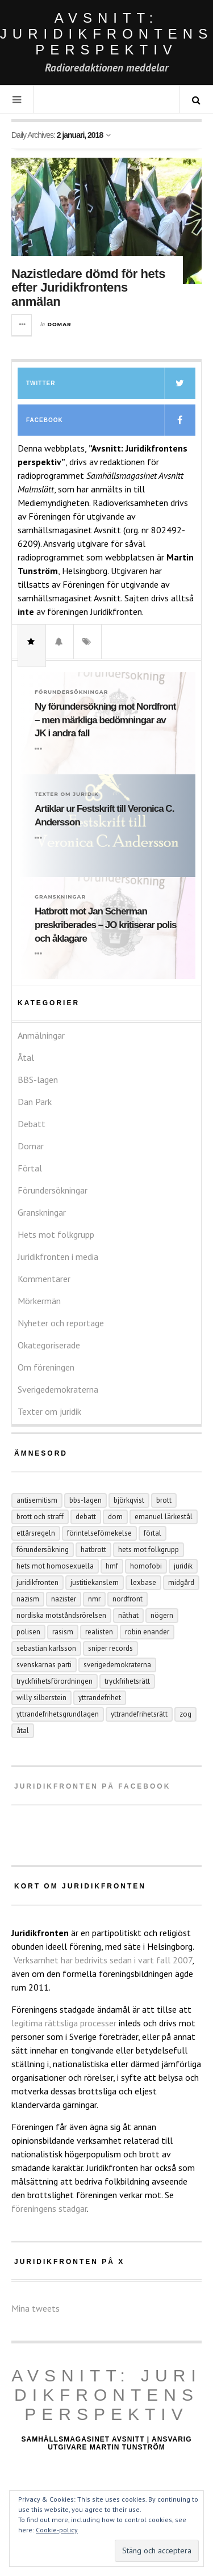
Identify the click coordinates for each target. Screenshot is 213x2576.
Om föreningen (46, 1367)
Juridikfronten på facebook (92, 1786)
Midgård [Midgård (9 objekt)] (181, 1582)
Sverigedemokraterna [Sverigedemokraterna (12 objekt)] (117, 1664)
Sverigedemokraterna (58, 1389)
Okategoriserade (49, 1345)
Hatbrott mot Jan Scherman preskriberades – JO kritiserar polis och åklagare (105, 925)
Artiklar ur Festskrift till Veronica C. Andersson (104, 815)
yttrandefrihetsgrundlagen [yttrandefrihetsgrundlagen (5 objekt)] (57, 1714)
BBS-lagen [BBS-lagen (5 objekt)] (85, 1500)
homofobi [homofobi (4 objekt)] (146, 1566)
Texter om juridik (67, 794)
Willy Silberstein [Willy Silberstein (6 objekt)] (41, 1697)
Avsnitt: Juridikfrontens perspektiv (106, 2394)
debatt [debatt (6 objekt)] (86, 1516)
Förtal (30, 1168)
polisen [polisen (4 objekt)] (28, 1632)
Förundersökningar (71, 692)
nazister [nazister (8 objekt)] (63, 1599)
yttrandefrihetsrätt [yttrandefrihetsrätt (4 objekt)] (139, 1714)
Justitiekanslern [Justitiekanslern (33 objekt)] (94, 1582)
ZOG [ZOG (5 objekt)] (185, 1714)
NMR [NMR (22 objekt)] (94, 1599)
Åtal (26, 1057)
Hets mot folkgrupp (56, 1234)
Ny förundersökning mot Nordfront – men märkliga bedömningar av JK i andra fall (105, 720)
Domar (60, 324)
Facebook (110, 420)
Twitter (110, 383)
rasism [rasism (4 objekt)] (62, 1632)
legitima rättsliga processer (63, 2023)
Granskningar (60, 896)
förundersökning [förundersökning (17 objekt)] (42, 1549)
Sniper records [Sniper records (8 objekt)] (110, 1648)
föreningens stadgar (49, 2208)
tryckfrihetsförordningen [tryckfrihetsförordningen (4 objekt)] (54, 1681)
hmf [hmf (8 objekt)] (112, 1566)
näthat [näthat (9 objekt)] (128, 1615)
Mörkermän (39, 1300)
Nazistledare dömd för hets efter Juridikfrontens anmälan (88, 287)
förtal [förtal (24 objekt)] (152, 1533)
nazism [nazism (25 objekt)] (27, 1599)
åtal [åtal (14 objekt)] (22, 1730)
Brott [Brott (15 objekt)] (164, 1500)
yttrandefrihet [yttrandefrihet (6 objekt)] (99, 1697)
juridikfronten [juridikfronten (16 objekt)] (37, 1582)
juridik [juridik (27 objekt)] (183, 1566)
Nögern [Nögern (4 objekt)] (162, 1615)
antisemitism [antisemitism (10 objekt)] (36, 1500)
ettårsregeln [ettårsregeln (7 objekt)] (35, 1533)
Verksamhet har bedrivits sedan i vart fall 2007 (103, 1960)
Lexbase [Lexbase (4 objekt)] (143, 1582)
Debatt (31, 1123)
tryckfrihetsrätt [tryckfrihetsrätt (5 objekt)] (127, 1681)
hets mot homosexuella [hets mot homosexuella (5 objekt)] (55, 1566)
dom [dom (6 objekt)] (115, 1516)
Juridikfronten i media (58, 1256)
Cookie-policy (57, 2530)
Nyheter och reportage (61, 1323)
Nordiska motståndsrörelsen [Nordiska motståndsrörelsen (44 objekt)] (61, 1615)
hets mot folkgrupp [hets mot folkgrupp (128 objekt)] (148, 1549)
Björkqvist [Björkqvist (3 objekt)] (129, 1500)
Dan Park (35, 1101)
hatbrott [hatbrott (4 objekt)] (93, 1549)
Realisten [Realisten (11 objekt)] (99, 1632)
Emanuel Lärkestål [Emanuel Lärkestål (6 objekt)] (164, 1516)
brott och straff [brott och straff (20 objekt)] (40, 1516)
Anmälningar (41, 1035)
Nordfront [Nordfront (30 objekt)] (127, 1599)
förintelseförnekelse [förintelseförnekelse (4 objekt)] (99, 1533)
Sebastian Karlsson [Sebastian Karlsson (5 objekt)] (46, 1648)
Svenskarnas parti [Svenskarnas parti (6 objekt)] (44, 1664)
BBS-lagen (38, 1079)
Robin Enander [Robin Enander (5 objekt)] (147, 1632)
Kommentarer (44, 1278)
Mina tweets (35, 2308)
